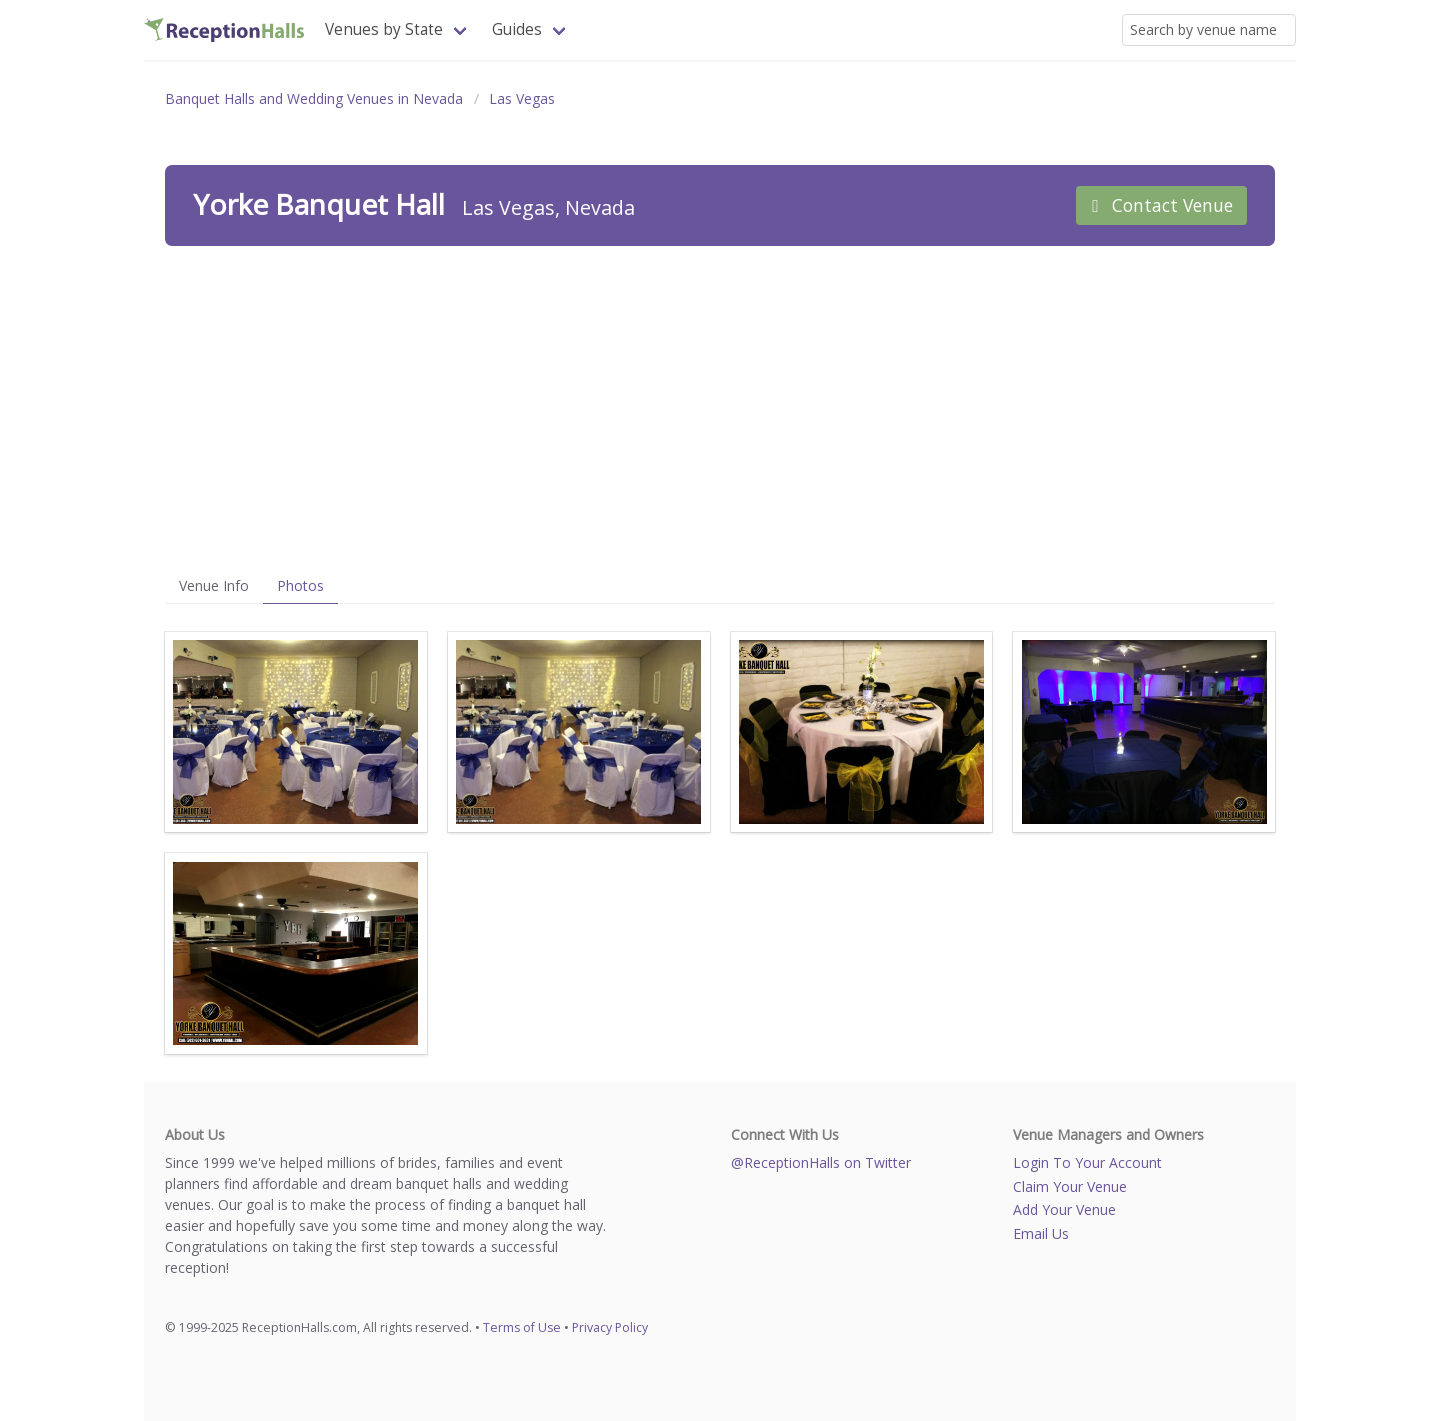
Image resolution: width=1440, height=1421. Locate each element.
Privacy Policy (610, 1327)
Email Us (1041, 1233)
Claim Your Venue (1070, 1186)
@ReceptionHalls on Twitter (821, 1162)
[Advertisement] (720, 407)
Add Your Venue (1064, 1209)
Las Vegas (522, 98)
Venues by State (384, 29)
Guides (517, 29)
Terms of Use (522, 1327)
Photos (300, 585)
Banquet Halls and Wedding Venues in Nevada (314, 98)
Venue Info (214, 585)
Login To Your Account (1087, 1162)
